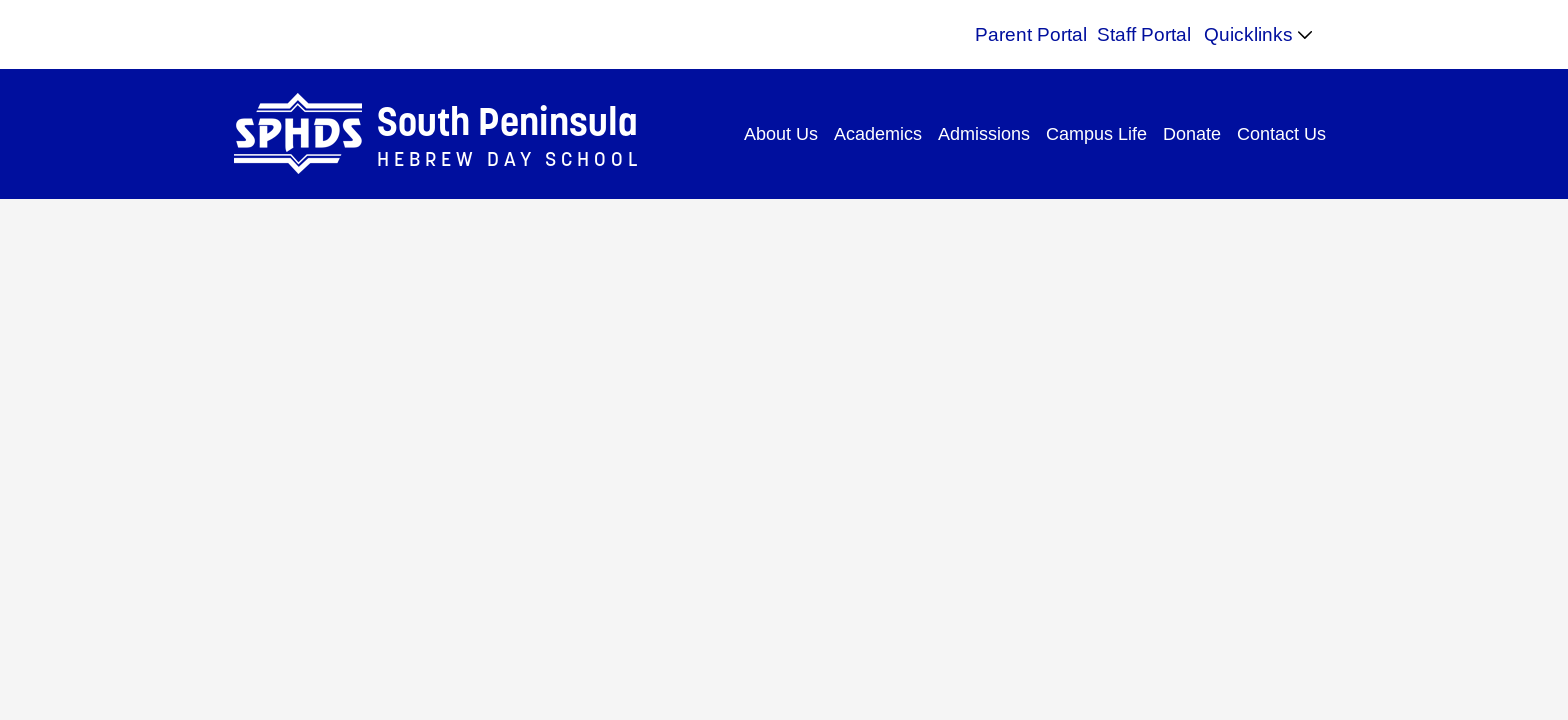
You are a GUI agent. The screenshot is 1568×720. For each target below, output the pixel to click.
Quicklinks (1248, 34)
